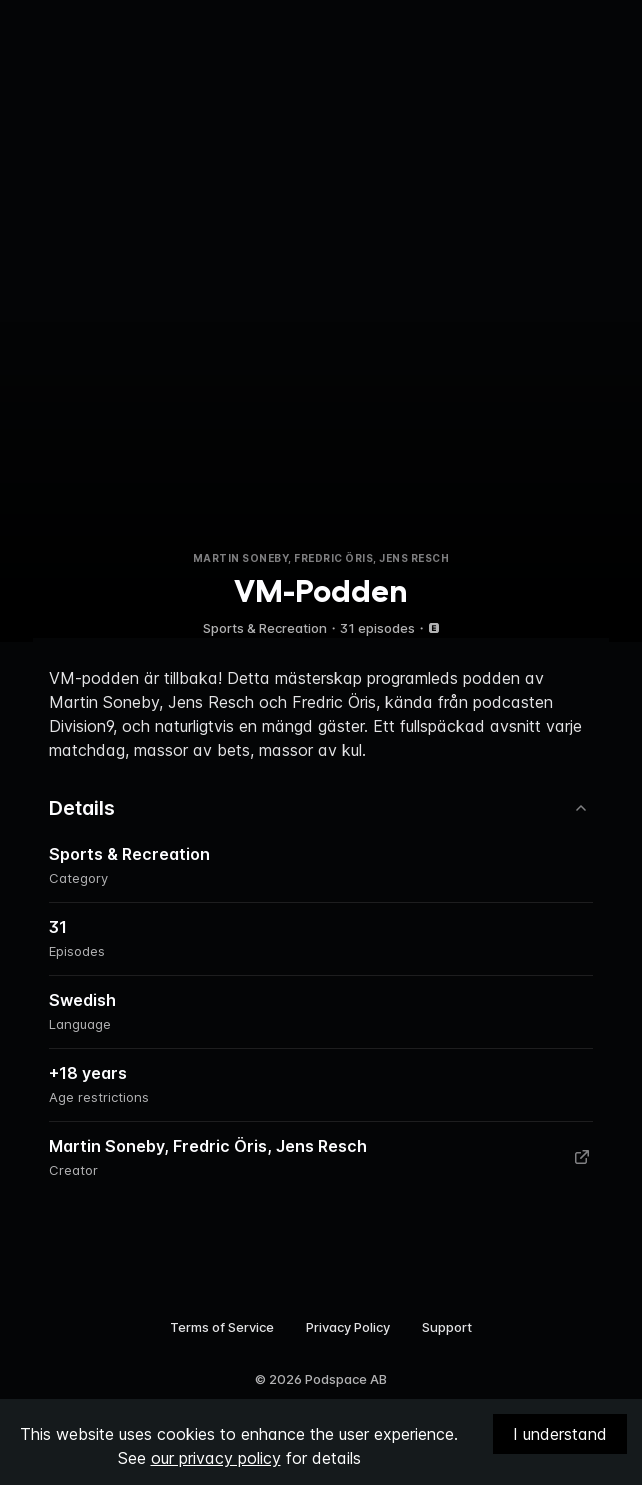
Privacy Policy (348, 1327)
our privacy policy (216, 1458)
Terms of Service (222, 1327)
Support (447, 1327)
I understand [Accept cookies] (560, 1434)
